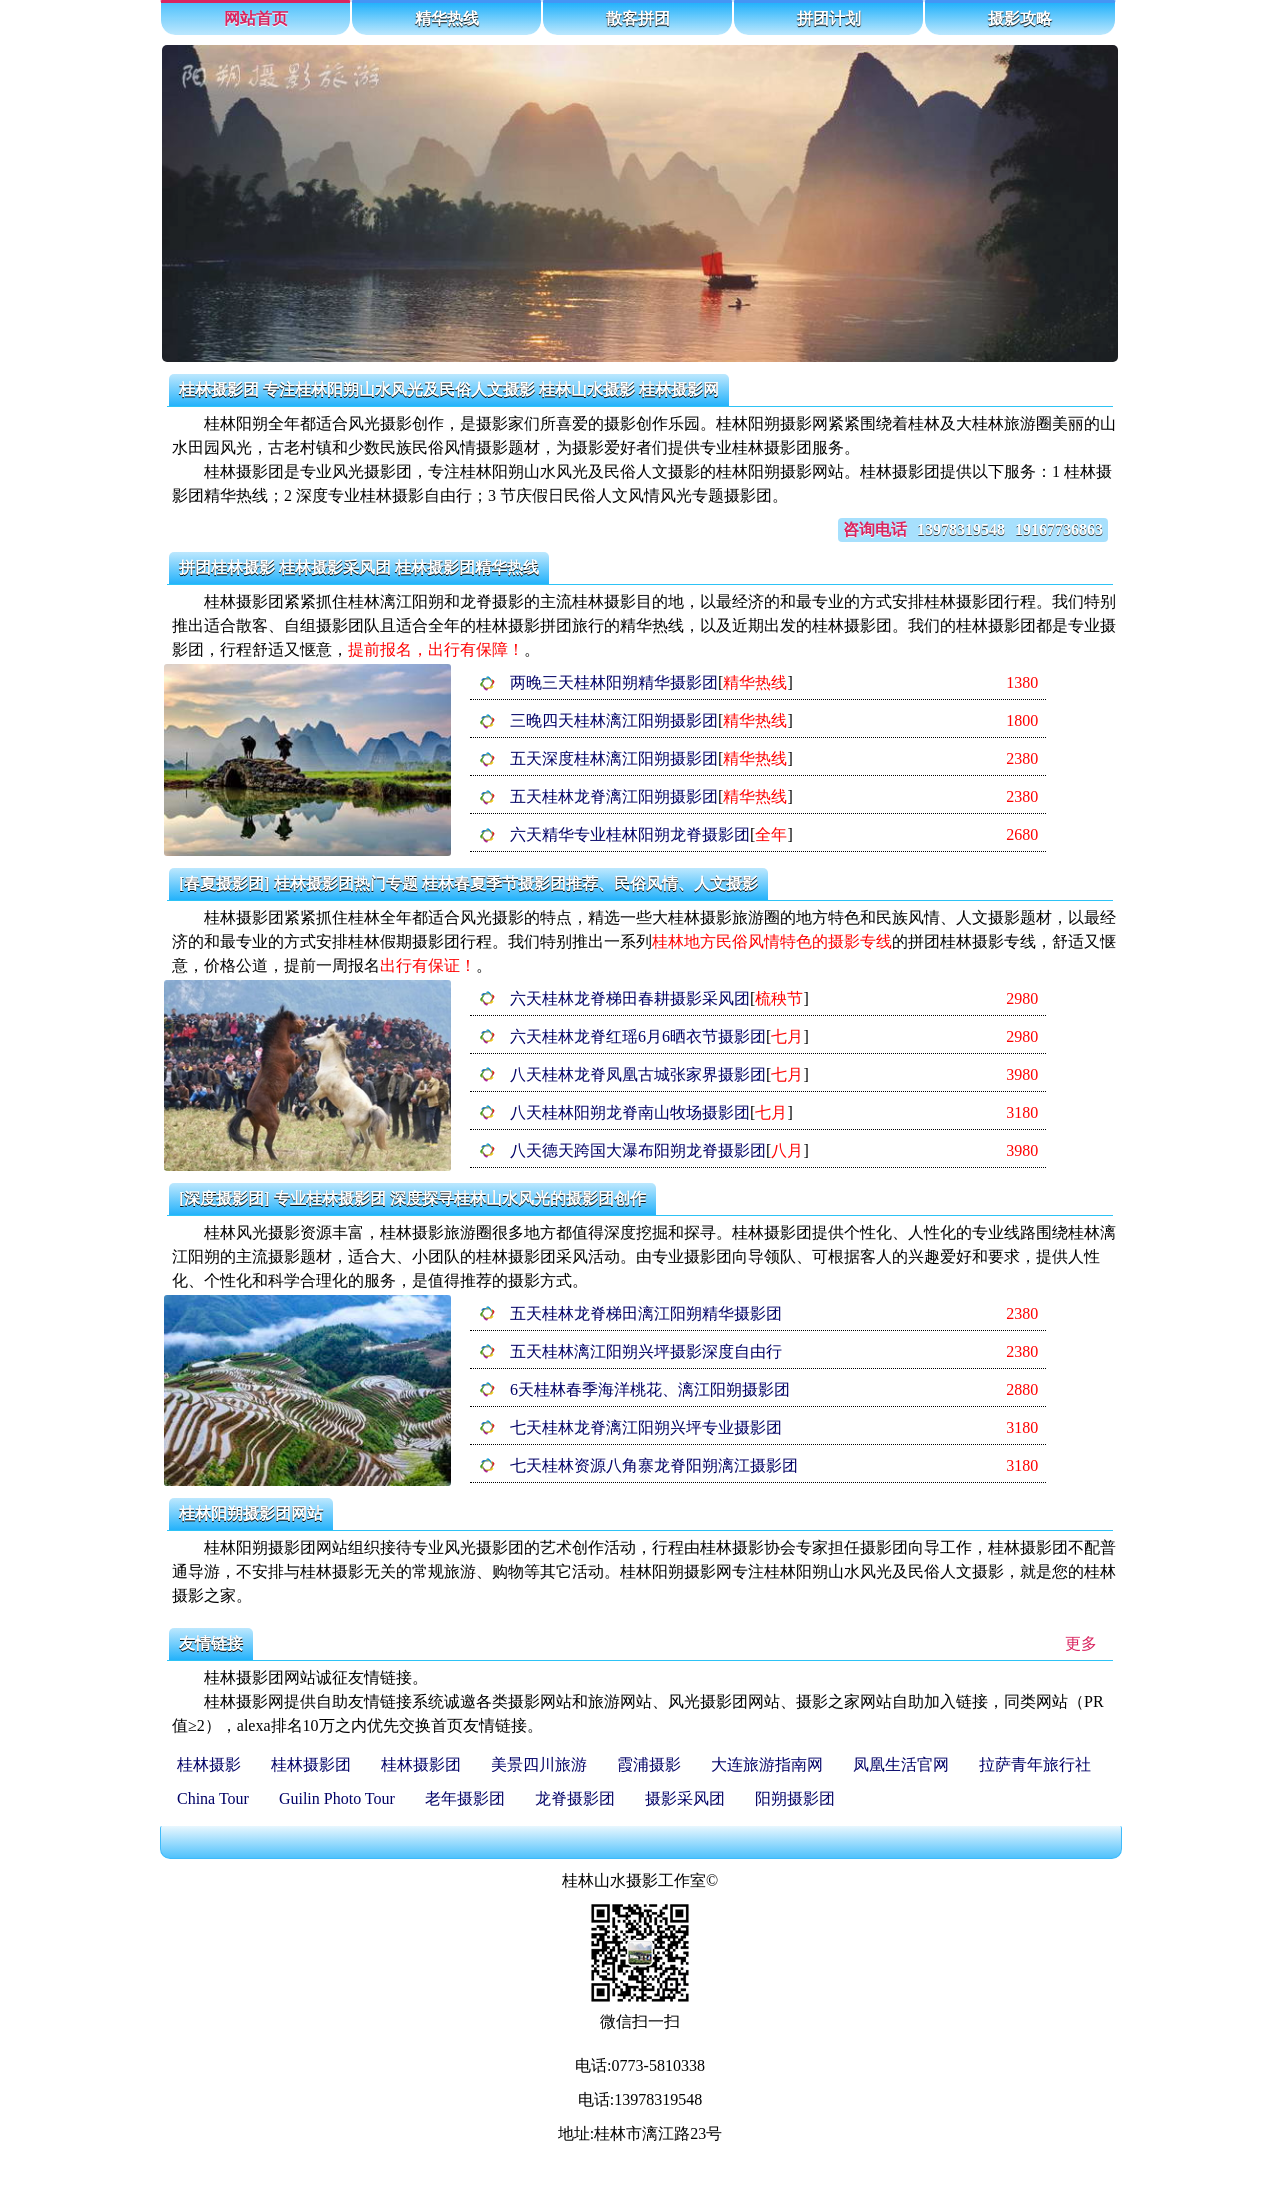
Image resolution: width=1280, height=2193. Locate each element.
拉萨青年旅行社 (1035, 1764)
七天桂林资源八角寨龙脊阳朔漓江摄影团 (654, 1465)
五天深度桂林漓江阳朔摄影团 (614, 758)
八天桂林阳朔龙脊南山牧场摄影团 (630, 1112)
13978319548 (961, 529)
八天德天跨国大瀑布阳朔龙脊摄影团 (638, 1150)
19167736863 (1059, 529)
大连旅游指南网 (767, 1764)
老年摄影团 (465, 1798)
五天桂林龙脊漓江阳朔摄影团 (614, 796)
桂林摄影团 (311, 1764)
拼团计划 (829, 18)
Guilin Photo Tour (337, 1798)
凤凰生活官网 (901, 1764)
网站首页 (256, 18)
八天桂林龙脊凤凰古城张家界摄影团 (638, 1074)
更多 (1081, 1643)
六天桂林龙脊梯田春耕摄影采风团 (630, 998)
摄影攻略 (1020, 18)
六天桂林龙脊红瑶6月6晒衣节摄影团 (638, 1036)
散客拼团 (638, 18)
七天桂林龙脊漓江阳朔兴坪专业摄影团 (646, 1427)
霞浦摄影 (649, 1764)
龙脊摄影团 (575, 1798)
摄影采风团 (685, 1798)
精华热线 (447, 18)
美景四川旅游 (539, 1764)
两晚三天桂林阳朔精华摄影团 (614, 682)
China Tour (213, 1798)
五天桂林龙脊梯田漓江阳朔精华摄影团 (646, 1313)
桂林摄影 (209, 1764)
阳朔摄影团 (795, 1798)
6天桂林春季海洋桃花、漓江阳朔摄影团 (650, 1389)
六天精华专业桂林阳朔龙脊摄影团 (630, 834)
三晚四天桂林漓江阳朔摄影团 (614, 720)
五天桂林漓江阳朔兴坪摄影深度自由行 (646, 1351)
